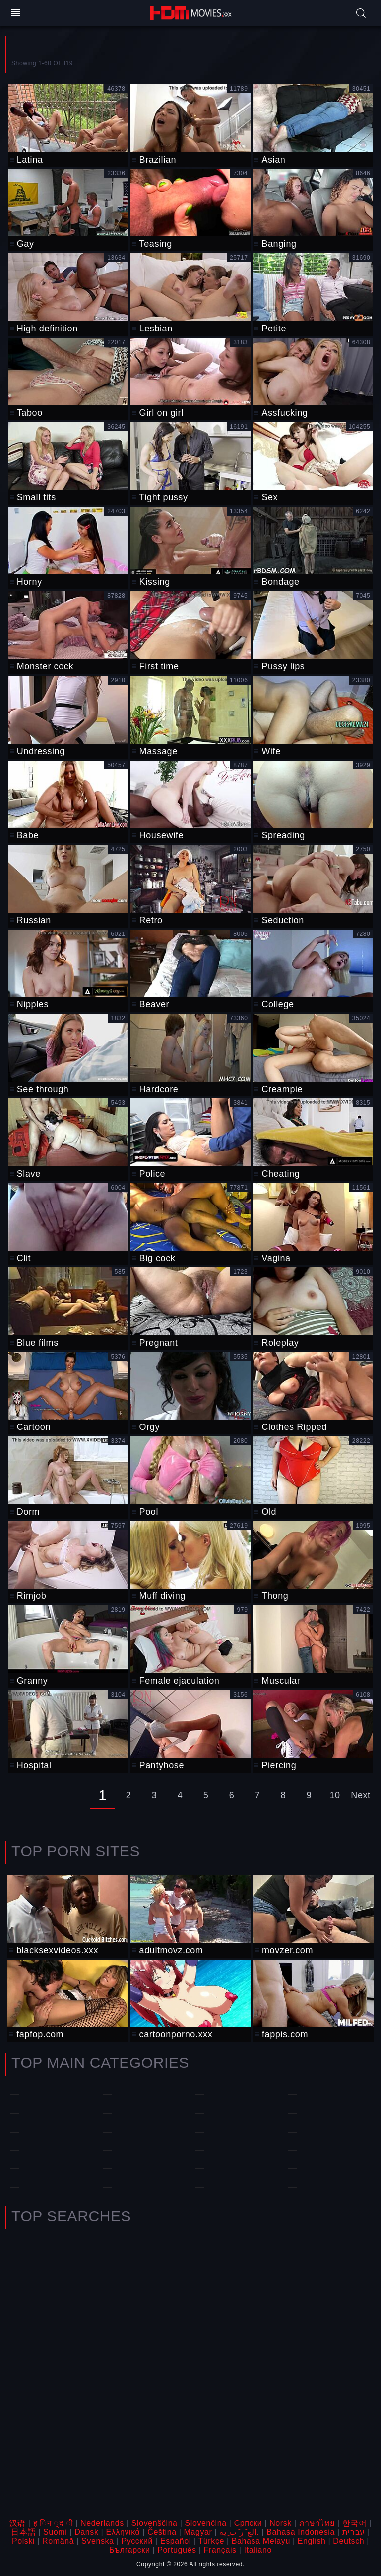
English (312, 2541)
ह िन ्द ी (53, 2523)
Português (176, 2550)
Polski (23, 2541)
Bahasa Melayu (261, 2541)
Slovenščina (154, 2523)
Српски (248, 2523)
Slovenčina (205, 2523)
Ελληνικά (123, 2532)
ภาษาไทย (317, 2523)
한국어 (354, 2523)
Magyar (198, 2532)
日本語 (23, 2532)
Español (175, 2541)
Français (220, 2550)
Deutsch (348, 2541)
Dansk (86, 2532)
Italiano (258, 2550)
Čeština (161, 2532)
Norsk (280, 2523)
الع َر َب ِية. (239, 2532)
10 (334, 1795)
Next (360, 1795)
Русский (137, 2541)
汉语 (17, 2523)
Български (129, 2550)
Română (58, 2541)
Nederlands (102, 2523)
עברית (353, 2532)
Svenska (97, 2541)
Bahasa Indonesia (300, 2532)
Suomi (55, 2532)
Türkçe (211, 2541)
